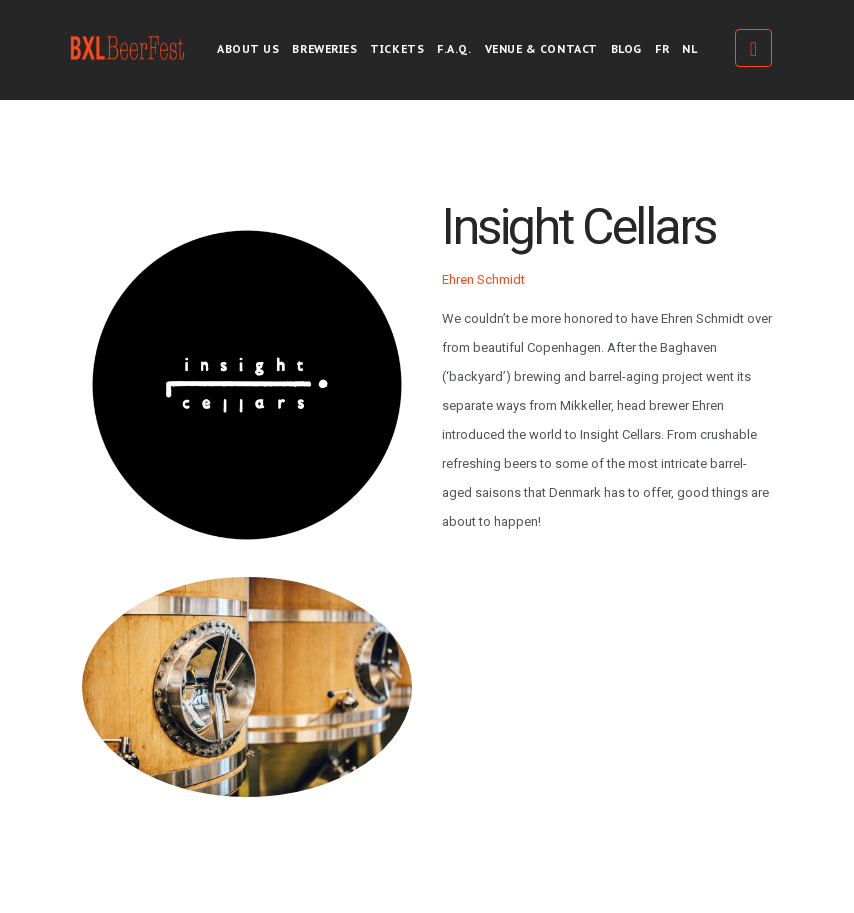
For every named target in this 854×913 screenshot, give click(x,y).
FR (662, 49)
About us (248, 49)
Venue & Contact (541, 49)
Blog (626, 49)
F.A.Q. (454, 49)
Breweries (324, 49)
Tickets (397, 49)
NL (689, 49)
